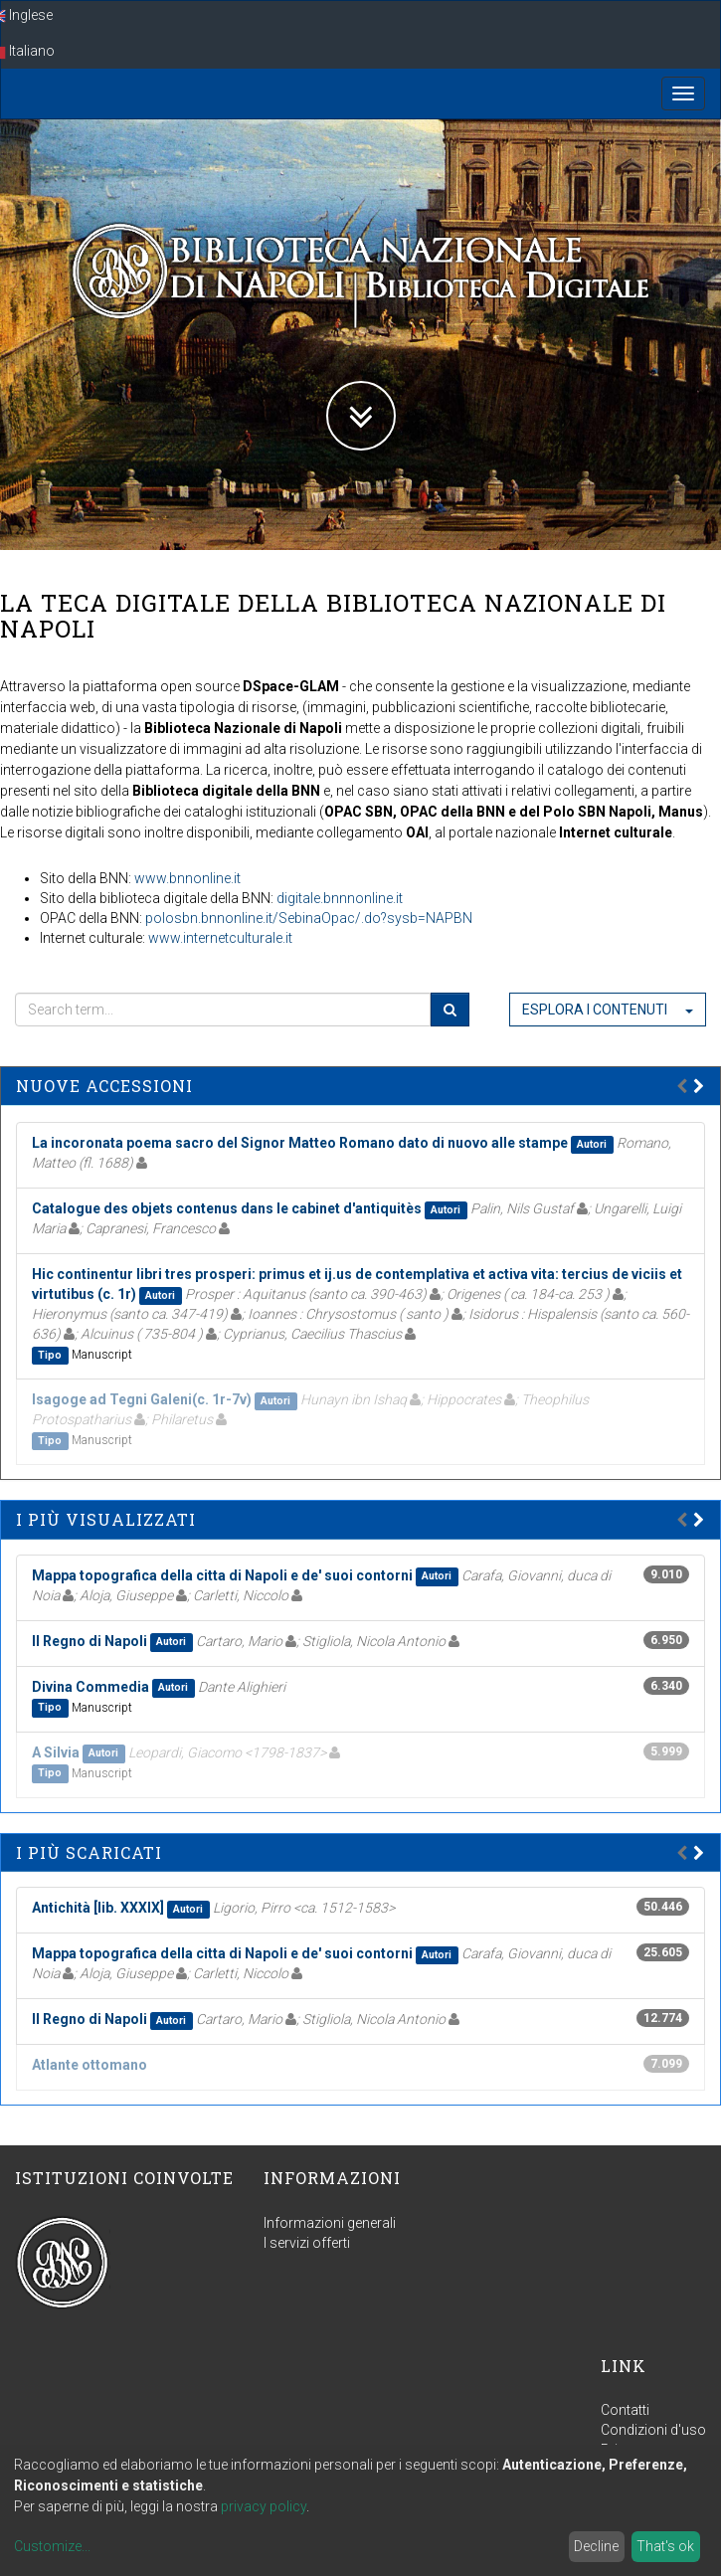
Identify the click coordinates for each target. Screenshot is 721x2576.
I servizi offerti (307, 2243)
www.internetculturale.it (220, 938)
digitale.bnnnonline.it (339, 898)
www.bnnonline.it (187, 878)
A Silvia (56, 1752)
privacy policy (263, 2506)
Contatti (625, 2410)
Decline (596, 2546)
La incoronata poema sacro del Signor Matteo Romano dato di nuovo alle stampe (300, 1143)
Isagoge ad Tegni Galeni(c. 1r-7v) (142, 1399)
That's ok (665, 2546)
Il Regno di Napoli (89, 1641)
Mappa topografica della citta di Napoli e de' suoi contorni (222, 1575)
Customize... (52, 2546)
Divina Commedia (90, 1687)
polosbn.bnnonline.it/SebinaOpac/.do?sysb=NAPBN (308, 918)
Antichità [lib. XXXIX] (98, 1908)
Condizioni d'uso (653, 2430)
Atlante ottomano (89, 2065)
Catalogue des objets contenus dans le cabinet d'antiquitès (227, 1208)
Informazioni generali (330, 2223)
